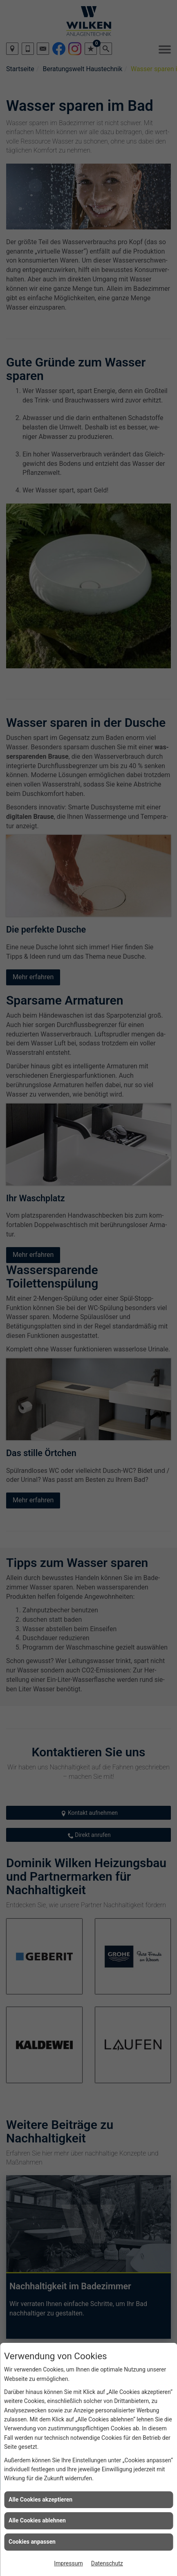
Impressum (68, 2563)
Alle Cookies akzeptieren (40, 2499)
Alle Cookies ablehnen (37, 2520)
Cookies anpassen (32, 2541)
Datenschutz (107, 2563)
